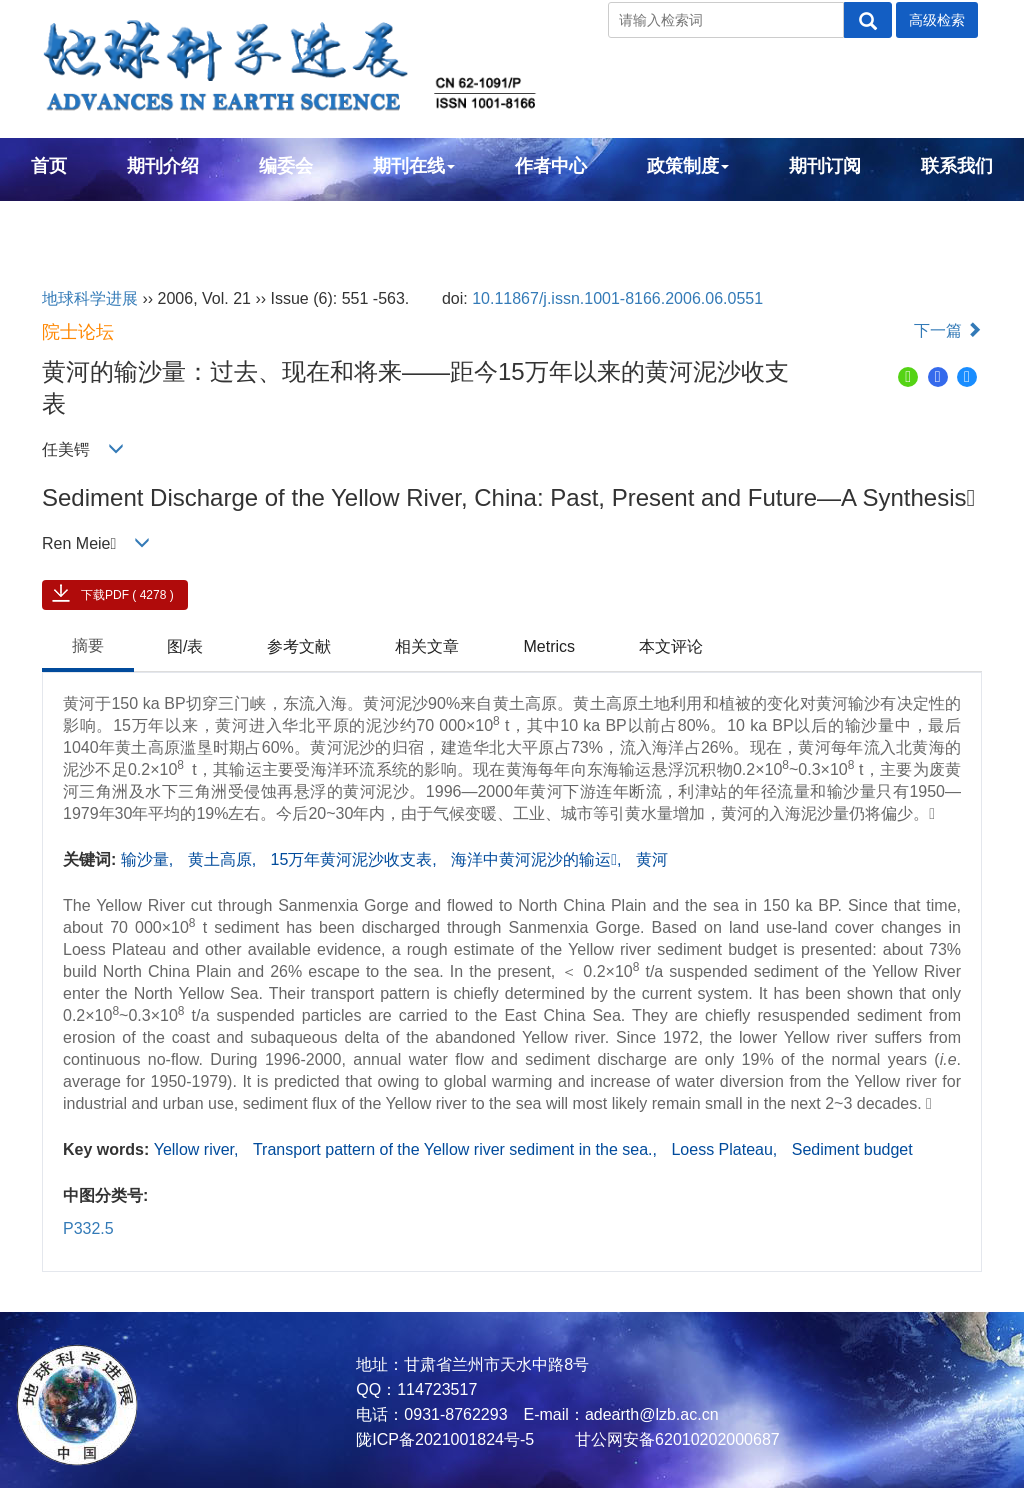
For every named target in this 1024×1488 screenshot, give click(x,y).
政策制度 (688, 166)
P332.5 (88, 1228)
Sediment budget (852, 1149)
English (63, 220)
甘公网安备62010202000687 (675, 1439)
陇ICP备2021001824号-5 (445, 1439)
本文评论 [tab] (671, 646)
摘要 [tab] (88, 645)
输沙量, (149, 859)
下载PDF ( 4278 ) (127, 595)
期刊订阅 (825, 166)
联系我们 (957, 166)
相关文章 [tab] (427, 646)
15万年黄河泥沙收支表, (356, 859)
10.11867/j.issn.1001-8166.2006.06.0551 (617, 298)
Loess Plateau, (726, 1149)
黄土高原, (224, 859)
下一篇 (948, 330)
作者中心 (551, 166)
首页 (49, 166)
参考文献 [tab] (299, 646)
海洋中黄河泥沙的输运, (538, 859)
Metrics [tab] (549, 646)
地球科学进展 (90, 298)
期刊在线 (414, 166)
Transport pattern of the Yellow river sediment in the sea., (457, 1149)
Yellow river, (198, 1149)
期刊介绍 (163, 166)
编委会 (286, 166)
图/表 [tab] (185, 646)
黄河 (652, 859)
